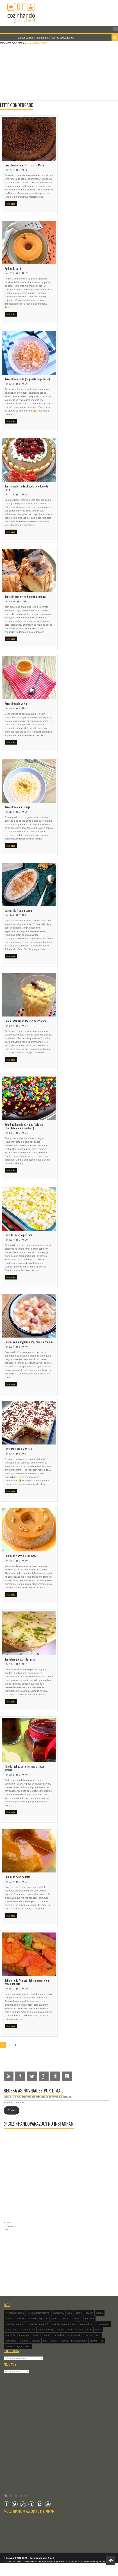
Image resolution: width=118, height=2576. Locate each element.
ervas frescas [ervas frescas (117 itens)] (28, 2329)
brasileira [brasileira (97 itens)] (20, 2318)
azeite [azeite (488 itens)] (79, 2313)
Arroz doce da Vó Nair (17, 704)
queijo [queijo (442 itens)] (54, 2340)
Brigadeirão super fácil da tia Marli (24, 165)
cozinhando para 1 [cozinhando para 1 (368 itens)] (15, 2324)
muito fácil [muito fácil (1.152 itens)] (59, 2335)
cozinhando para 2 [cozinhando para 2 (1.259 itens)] (38, 2324)
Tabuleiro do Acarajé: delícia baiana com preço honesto (27, 1982)
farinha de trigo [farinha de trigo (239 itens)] (46, 2329)
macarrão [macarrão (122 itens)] (10, 2335)
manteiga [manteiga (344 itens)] (24, 2335)
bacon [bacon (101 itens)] (99, 2313)
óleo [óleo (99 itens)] (28, 2346)
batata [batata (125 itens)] (9, 2318)
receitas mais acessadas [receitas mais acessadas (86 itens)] (74, 2340)
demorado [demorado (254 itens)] (104, 2324)
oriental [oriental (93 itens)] (88, 2335)
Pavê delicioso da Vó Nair (18, 1449)
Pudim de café (13, 268)
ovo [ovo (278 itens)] (98, 2335)
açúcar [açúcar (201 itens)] (89, 2313)
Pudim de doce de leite (17, 1877)
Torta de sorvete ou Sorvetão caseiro (25, 597)
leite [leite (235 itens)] (89, 2329)
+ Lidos (7, 2222)
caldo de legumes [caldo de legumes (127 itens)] (38, 2318)
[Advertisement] (59, 72)
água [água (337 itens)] (19, 2346)
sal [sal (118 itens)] (102, 2340)
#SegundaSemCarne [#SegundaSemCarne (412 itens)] (38, 2313)
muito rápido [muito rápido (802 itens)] (74, 2335)
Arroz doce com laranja (17, 807)
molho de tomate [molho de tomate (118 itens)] (41, 2335)
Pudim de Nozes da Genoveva (21, 1556)
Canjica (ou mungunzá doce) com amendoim (29, 1342)
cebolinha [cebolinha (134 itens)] (77, 2318)
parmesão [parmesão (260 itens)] (11, 2340)
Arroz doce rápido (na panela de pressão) (27, 379)
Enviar (11, 2110)
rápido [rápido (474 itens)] (93, 2340)
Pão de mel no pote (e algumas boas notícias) (24, 1768)
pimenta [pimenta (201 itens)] (24, 2340)
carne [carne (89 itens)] (54, 2318)
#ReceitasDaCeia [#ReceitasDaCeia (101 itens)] (15, 2313)
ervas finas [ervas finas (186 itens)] (11, 2329)
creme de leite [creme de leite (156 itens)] (87, 2324)
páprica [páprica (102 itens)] (36, 2340)
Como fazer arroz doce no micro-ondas (26, 1021)
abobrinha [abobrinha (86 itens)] (58, 2313)
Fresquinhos (10, 2226)
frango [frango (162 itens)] (61, 2329)
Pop (6, 2229)
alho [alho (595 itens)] (69, 2313)
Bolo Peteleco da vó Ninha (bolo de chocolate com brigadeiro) (24, 1126)
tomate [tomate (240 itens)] (9, 2346)
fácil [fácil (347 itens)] (70, 2329)
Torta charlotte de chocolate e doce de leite (26, 488)
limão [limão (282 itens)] (98, 2329)
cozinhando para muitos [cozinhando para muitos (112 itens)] (64, 2324)
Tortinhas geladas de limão (20, 1659)
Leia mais (10, 203)
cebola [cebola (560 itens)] (64, 2318)
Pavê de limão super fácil (19, 1235)
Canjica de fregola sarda (18, 910)
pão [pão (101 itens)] (45, 2340)
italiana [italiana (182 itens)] (79, 2329)
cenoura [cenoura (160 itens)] (89, 2318)
